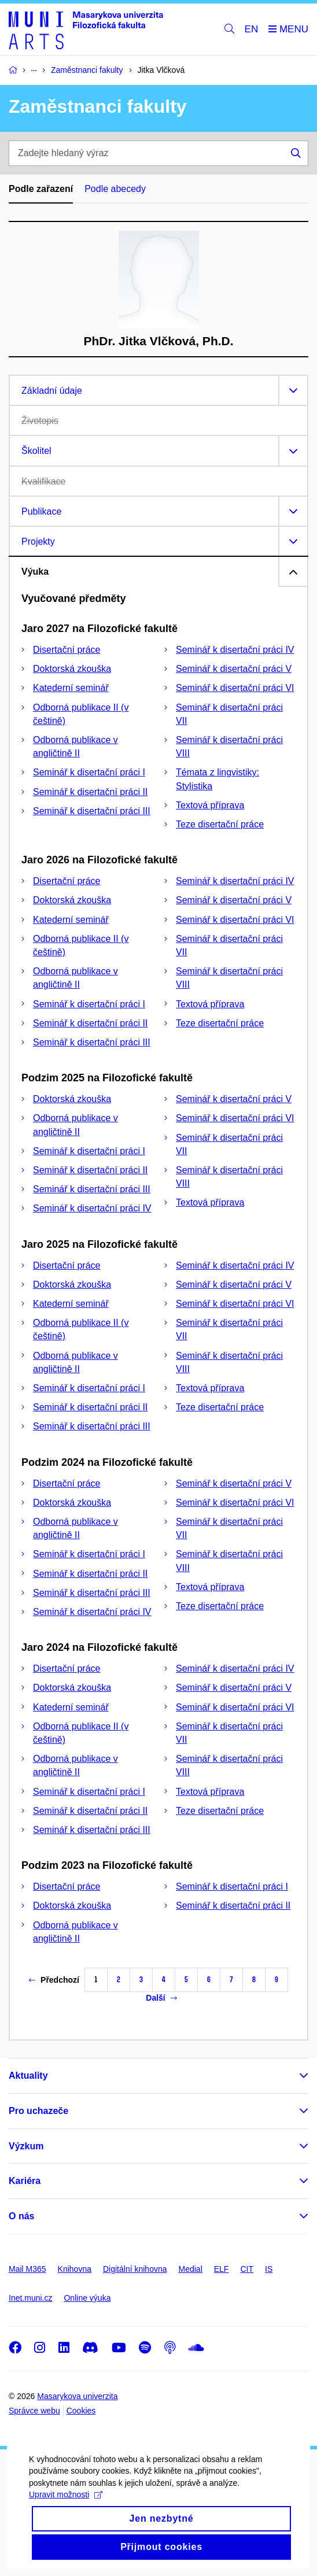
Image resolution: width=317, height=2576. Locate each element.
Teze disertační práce (220, 824)
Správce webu (34, 2410)
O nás (21, 2216)
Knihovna (74, 2269)
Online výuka (87, 2297)
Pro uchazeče (38, 2111)
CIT (246, 2269)
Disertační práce (67, 650)
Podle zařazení (41, 189)
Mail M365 (27, 2269)
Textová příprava (210, 805)
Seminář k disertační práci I (89, 772)
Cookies (81, 2410)
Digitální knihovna (135, 2269)
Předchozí (54, 1979)
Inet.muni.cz (30, 2297)
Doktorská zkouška (72, 669)
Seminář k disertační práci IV (235, 650)
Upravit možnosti (65, 2518)
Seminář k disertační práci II (90, 792)
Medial (190, 2269)
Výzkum (26, 2146)
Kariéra (24, 2181)
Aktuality (28, 2075)
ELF (221, 2269)
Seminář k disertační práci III (91, 811)
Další (161, 1997)
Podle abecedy (115, 189)
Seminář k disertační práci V (234, 669)
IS (268, 2269)
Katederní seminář (71, 688)
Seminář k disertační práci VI (235, 688)
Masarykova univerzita (77, 2396)
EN (252, 29)
